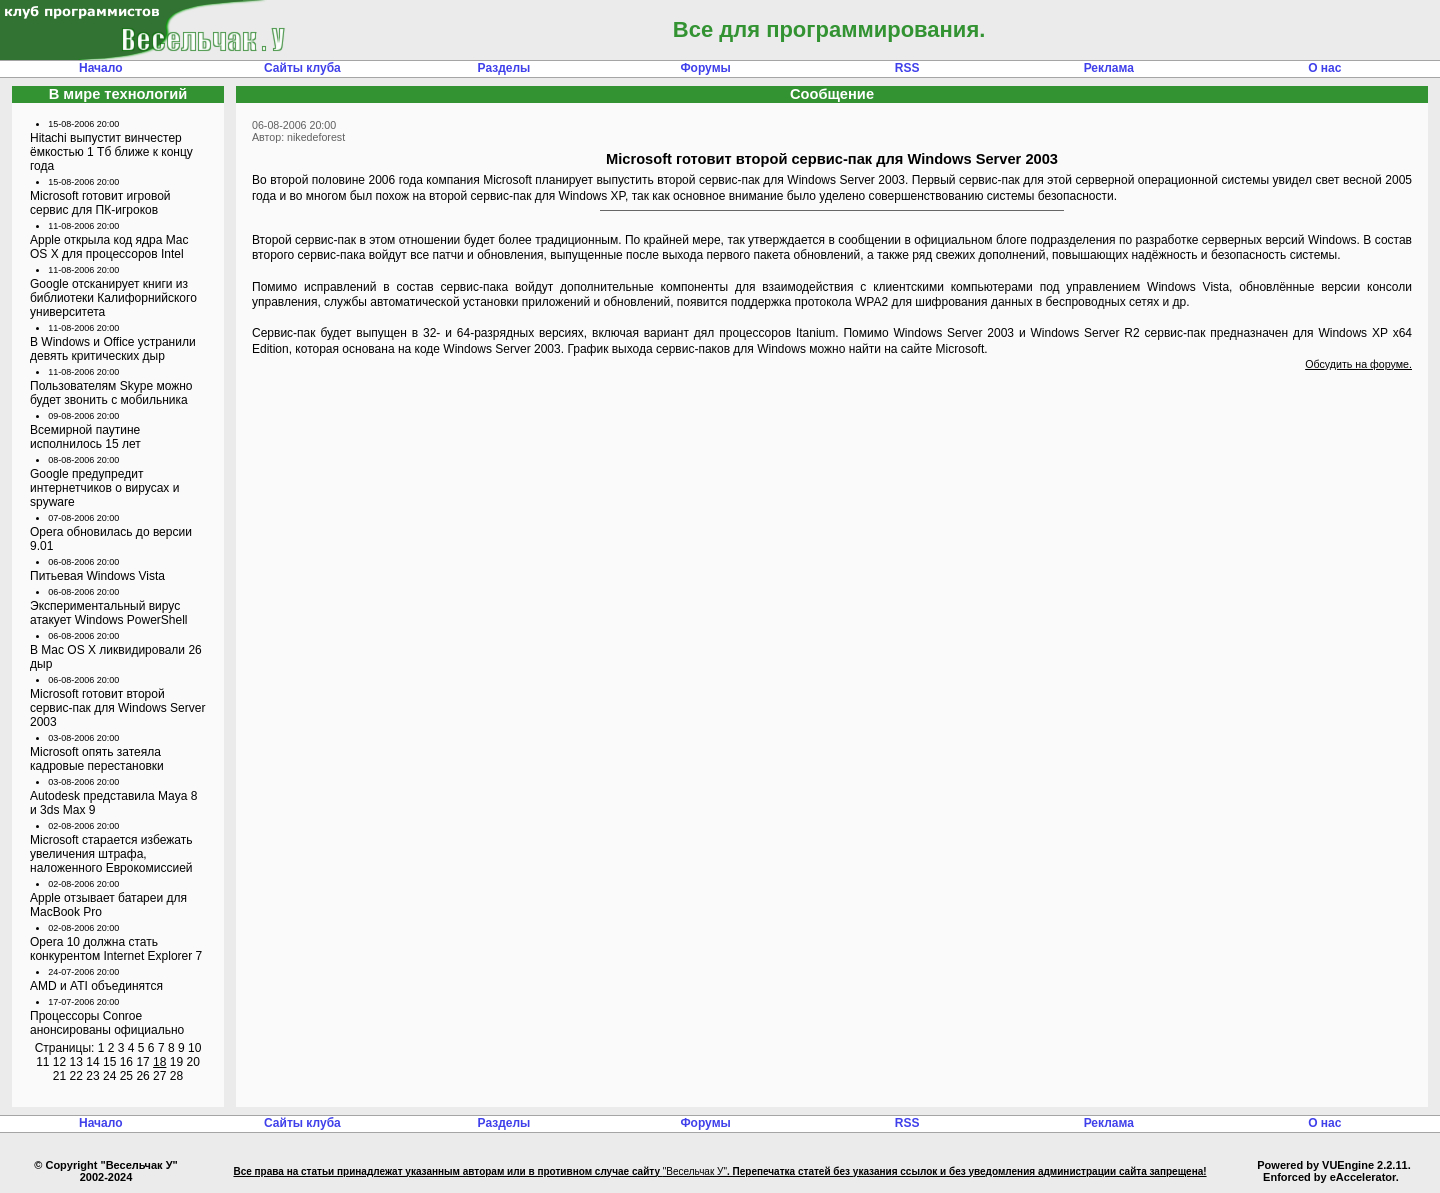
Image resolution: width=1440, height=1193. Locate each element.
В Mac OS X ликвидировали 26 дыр (116, 657)
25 (126, 1076)
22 (76, 1076)
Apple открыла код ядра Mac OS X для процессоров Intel (109, 247)
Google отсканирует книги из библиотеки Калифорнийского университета (113, 298)
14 (92, 1062)
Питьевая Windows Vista (97, 576)
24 (109, 1076)
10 (194, 1048)
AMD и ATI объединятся (96, 986)
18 (159, 1062)
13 (76, 1062)
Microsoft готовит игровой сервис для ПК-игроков (100, 203)
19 (176, 1062)
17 (142, 1062)
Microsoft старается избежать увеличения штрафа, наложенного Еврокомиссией (111, 854)
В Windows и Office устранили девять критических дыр (113, 349)
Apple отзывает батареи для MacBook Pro (108, 905)
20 (192, 1062)
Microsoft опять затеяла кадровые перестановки (97, 759)
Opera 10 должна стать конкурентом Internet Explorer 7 (116, 949)
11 (42, 1062)
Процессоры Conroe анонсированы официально (107, 1023)
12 (59, 1062)
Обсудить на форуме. (1358, 364)
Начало (100, 68)
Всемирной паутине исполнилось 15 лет (85, 437)
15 (109, 1062)
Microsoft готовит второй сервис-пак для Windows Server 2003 (117, 708)
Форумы (705, 68)
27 (159, 1076)
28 (176, 1076)
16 (126, 1062)
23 (92, 1076)
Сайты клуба (302, 68)
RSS (907, 68)
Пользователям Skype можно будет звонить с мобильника (111, 393)
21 (59, 1076)
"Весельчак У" (695, 1171)
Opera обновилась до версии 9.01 (111, 539)
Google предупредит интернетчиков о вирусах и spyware (104, 488)
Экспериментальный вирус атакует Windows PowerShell (109, 613)
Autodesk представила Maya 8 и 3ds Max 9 (113, 803)
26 (142, 1076)
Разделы (504, 68)
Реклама (1109, 68)
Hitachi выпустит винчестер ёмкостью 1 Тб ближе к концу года (111, 152)
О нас (1324, 68)
